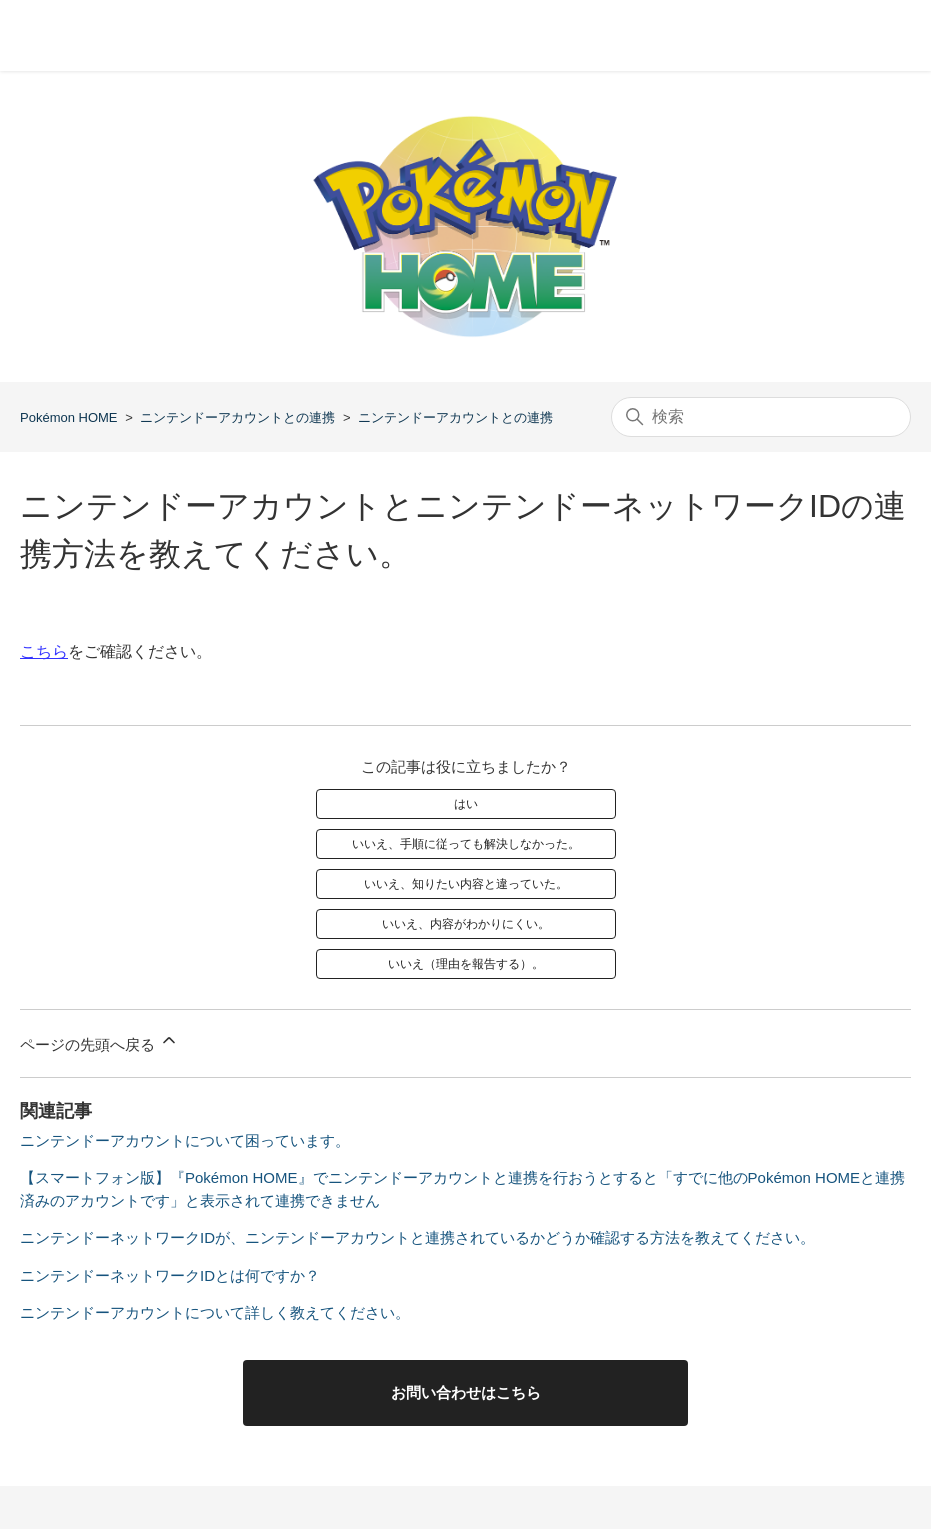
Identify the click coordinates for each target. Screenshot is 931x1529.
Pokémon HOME (69, 417)
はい (466, 804)
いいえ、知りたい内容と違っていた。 (466, 884)
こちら (44, 651)
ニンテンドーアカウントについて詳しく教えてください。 (215, 1312)
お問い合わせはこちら (466, 1392)
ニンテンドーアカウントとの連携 (237, 417)
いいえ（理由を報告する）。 (466, 964)
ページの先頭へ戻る (99, 1041)
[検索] (761, 417)
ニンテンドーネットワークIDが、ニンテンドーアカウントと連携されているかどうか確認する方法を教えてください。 (417, 1237)
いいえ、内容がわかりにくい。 (466, 924)
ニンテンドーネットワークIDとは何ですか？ (170, 1275)
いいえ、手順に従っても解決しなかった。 (466, 844)
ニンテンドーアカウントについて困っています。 (185, 1140)
